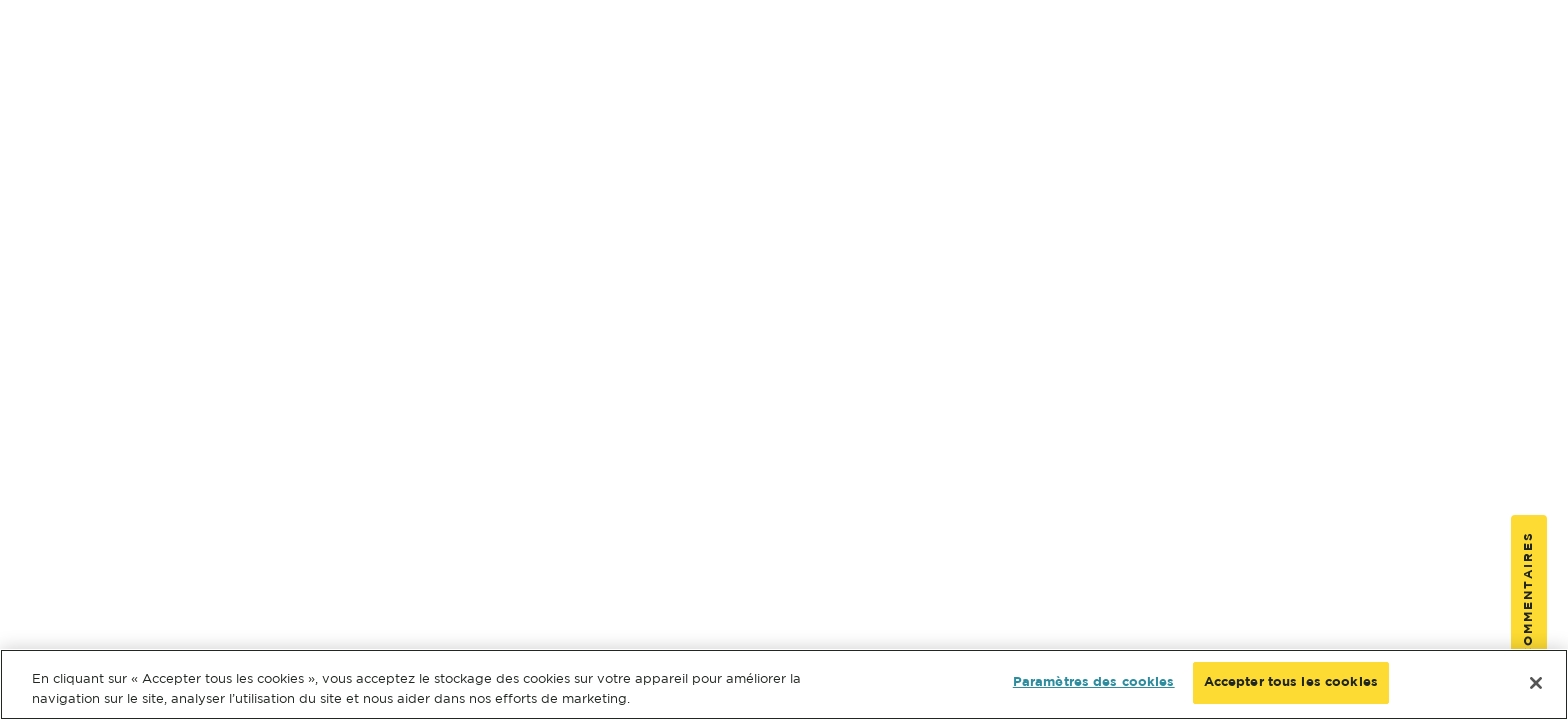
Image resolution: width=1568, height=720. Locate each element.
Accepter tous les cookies (1291, 682)
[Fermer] (1536, 683)
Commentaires (1528, 594)
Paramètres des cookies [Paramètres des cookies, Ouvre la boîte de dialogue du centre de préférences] (1094, 682)
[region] (784, 684)
